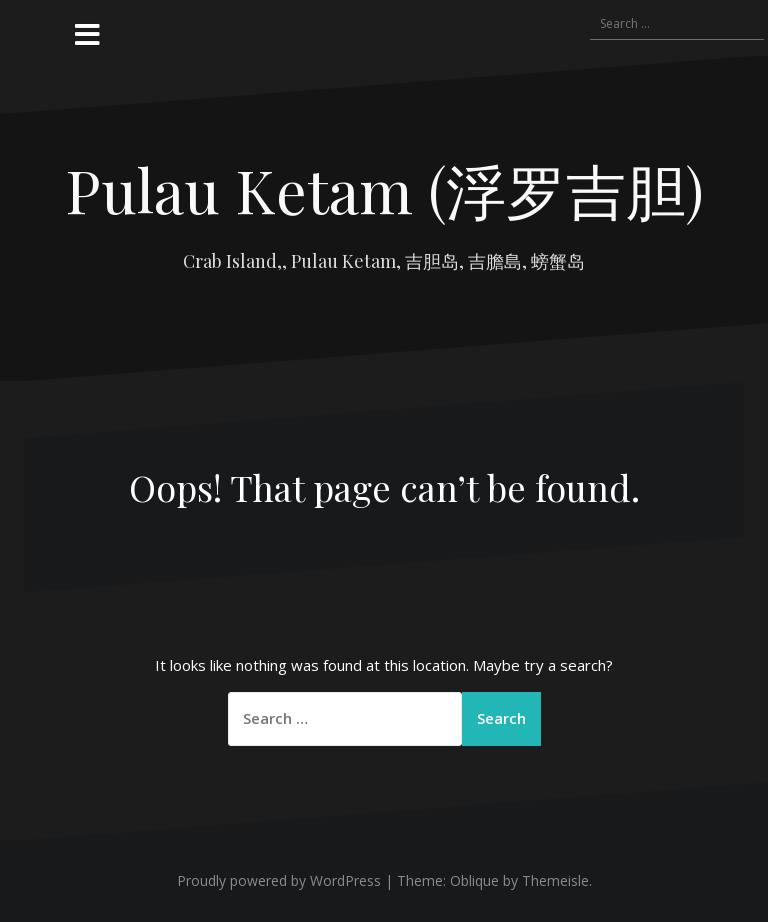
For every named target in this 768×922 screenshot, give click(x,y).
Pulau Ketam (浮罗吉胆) (384, 189)
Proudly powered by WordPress (279, 880)
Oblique (474, 880)
